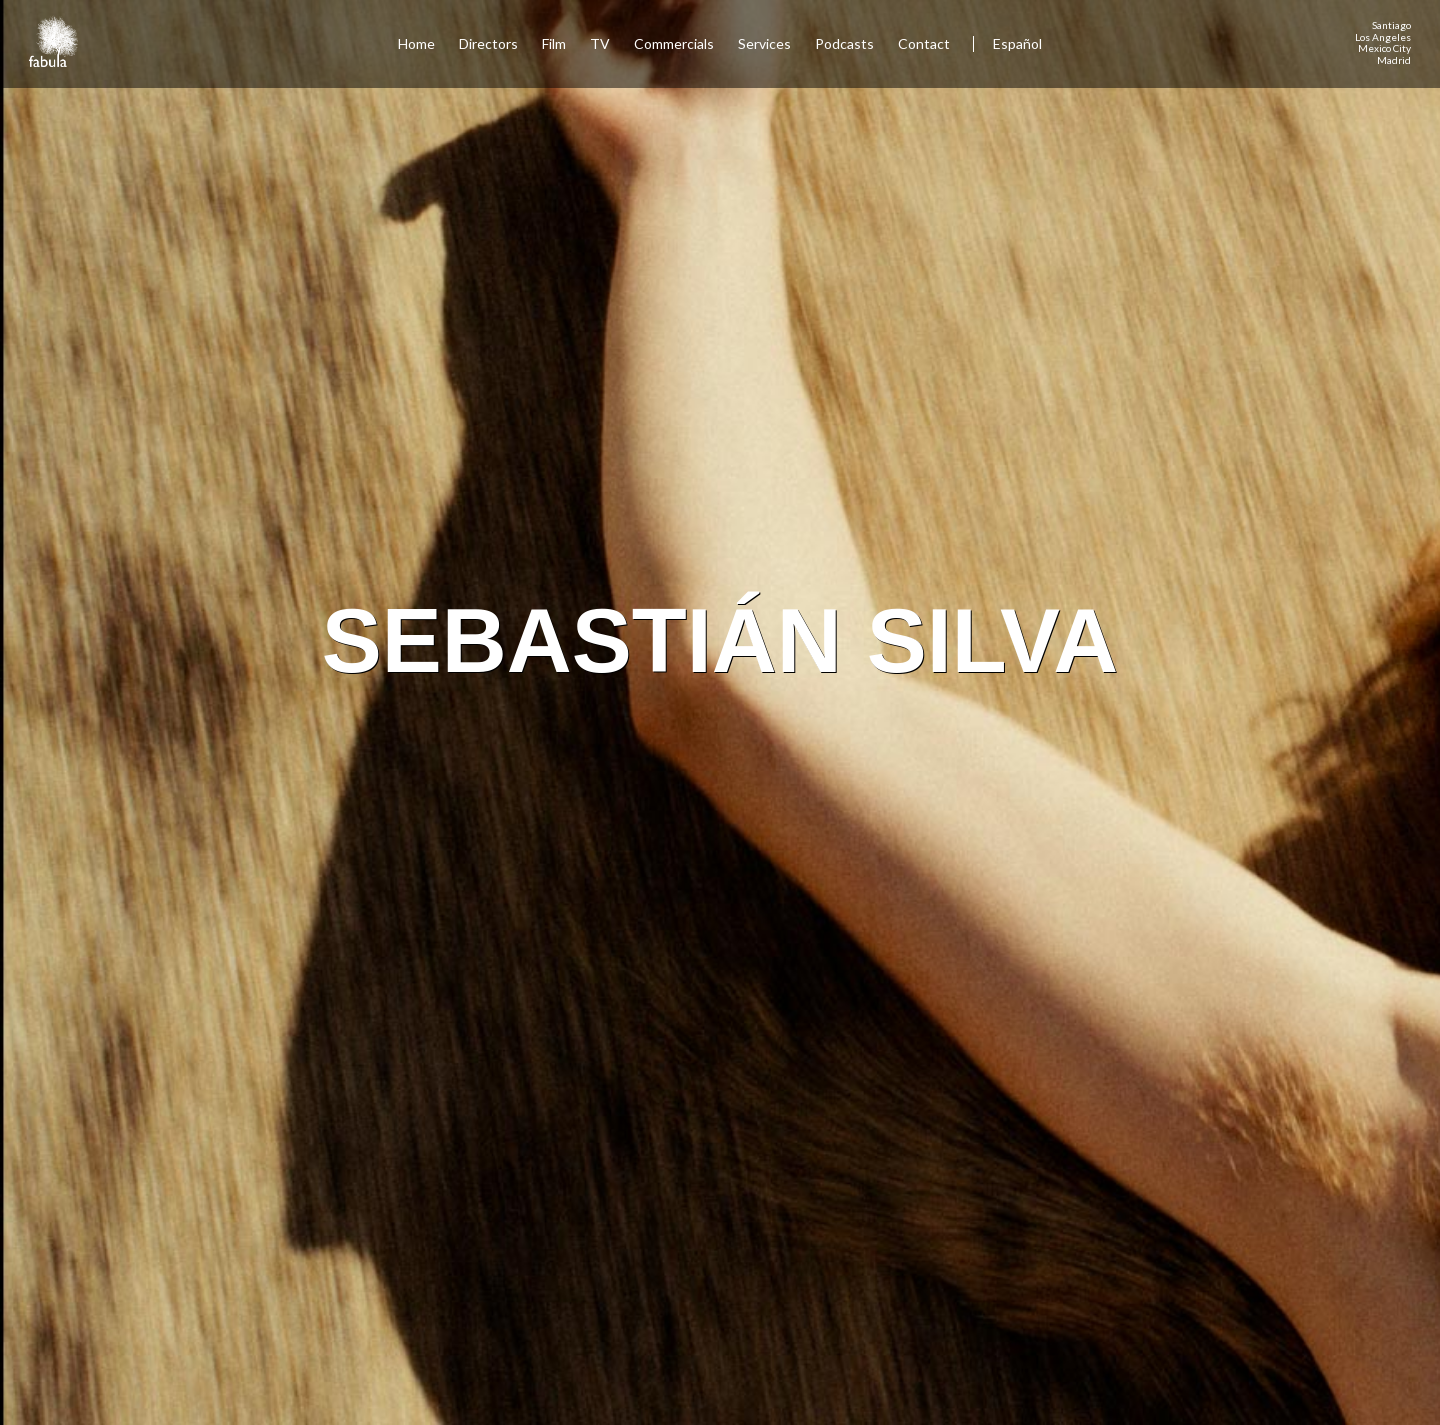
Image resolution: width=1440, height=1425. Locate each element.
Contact (925, 43)
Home (416, 43)
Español (1017, 43)
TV (600, 43)
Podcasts (844, 43)
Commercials (674, 43)
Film (554, 43)
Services (764, 43)
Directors (488, 43)
